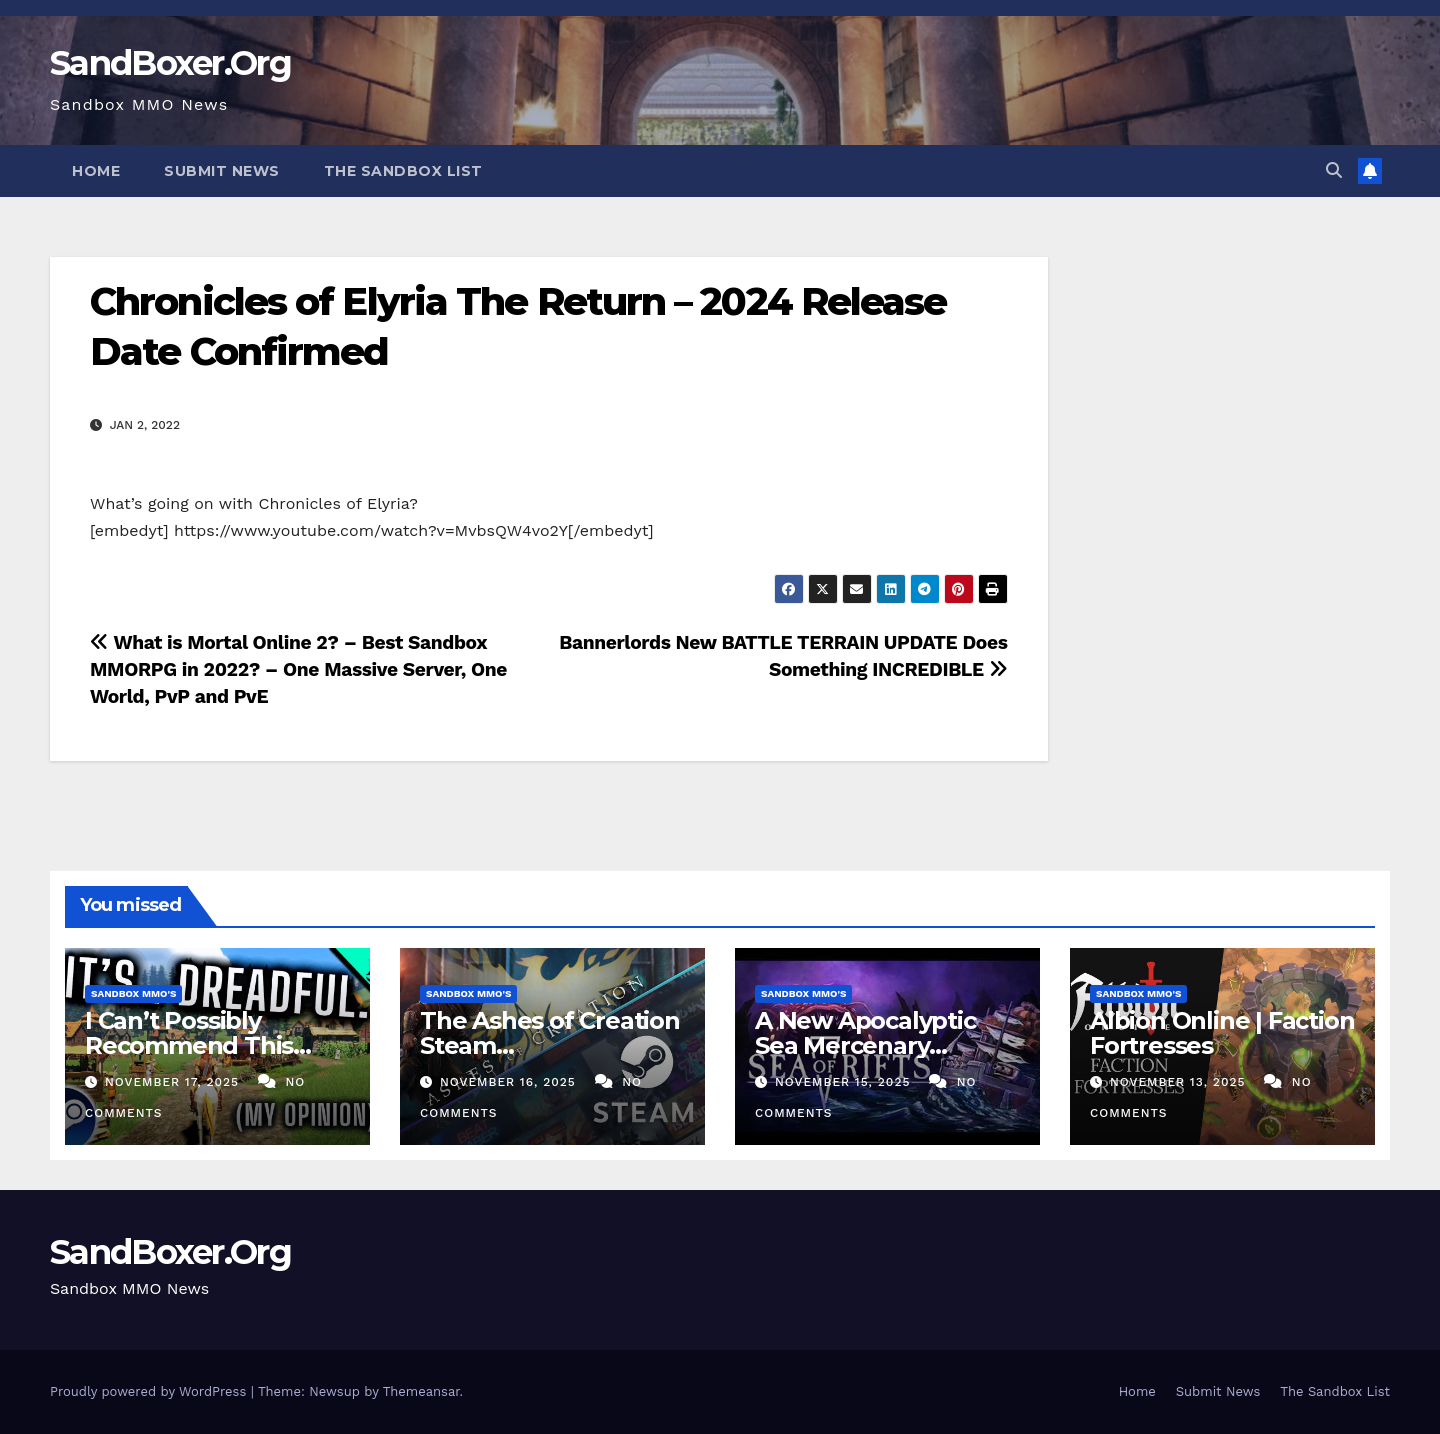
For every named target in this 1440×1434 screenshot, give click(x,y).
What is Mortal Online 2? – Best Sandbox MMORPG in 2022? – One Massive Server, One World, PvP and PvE (298, 669)
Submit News (222, 171)
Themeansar (421, 1391)
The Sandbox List (403, 171)
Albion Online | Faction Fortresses (1222, 1033)
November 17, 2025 (174, 1082)
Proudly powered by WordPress (150, 1391)
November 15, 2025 (845, 1082)
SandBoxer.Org (170, 63)
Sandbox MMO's (133, 993)
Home (96, 171)
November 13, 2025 (1180, 1082)
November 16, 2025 (510, 1082)
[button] (1334, 170)
